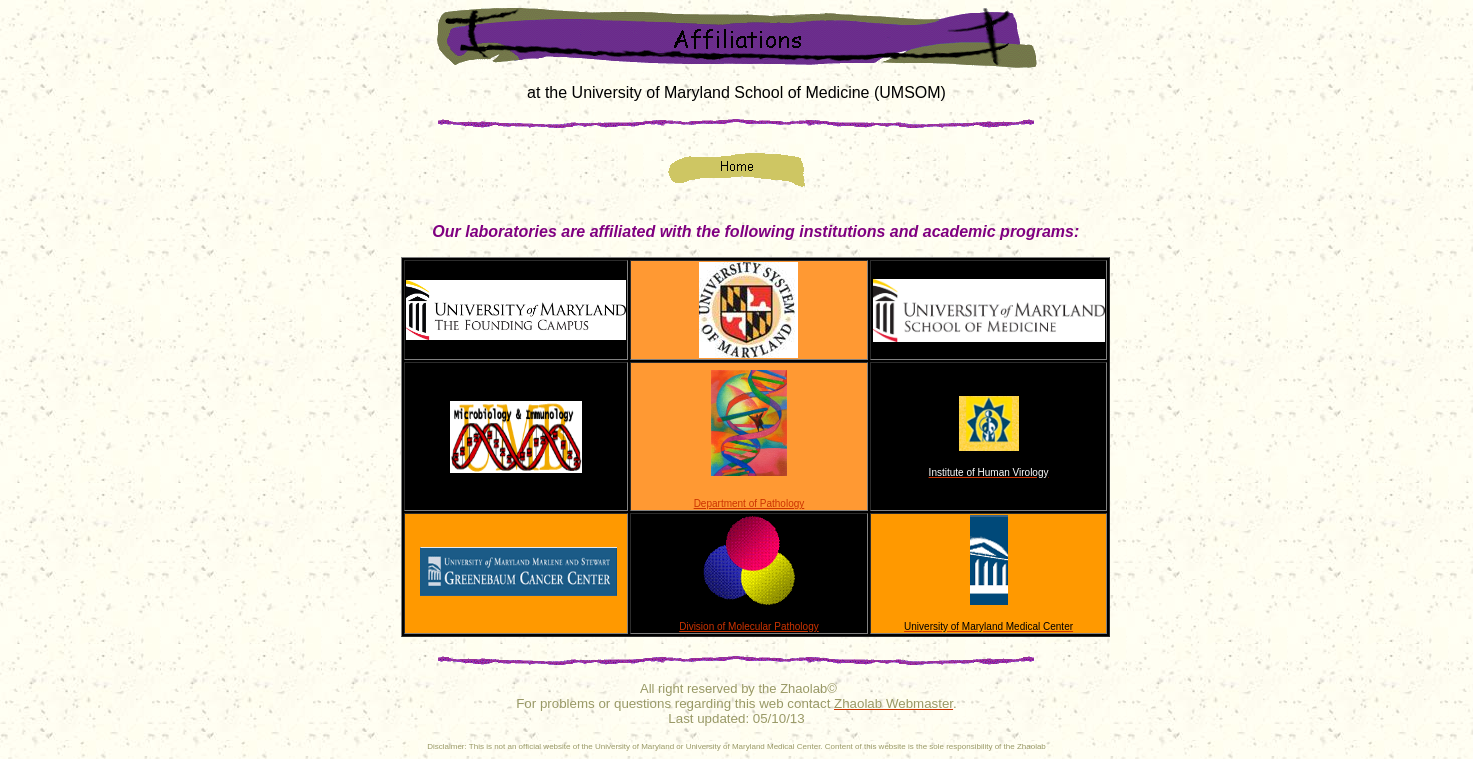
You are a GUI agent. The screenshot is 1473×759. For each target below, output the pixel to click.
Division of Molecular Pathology (749, 626)
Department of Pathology (749, 503)
